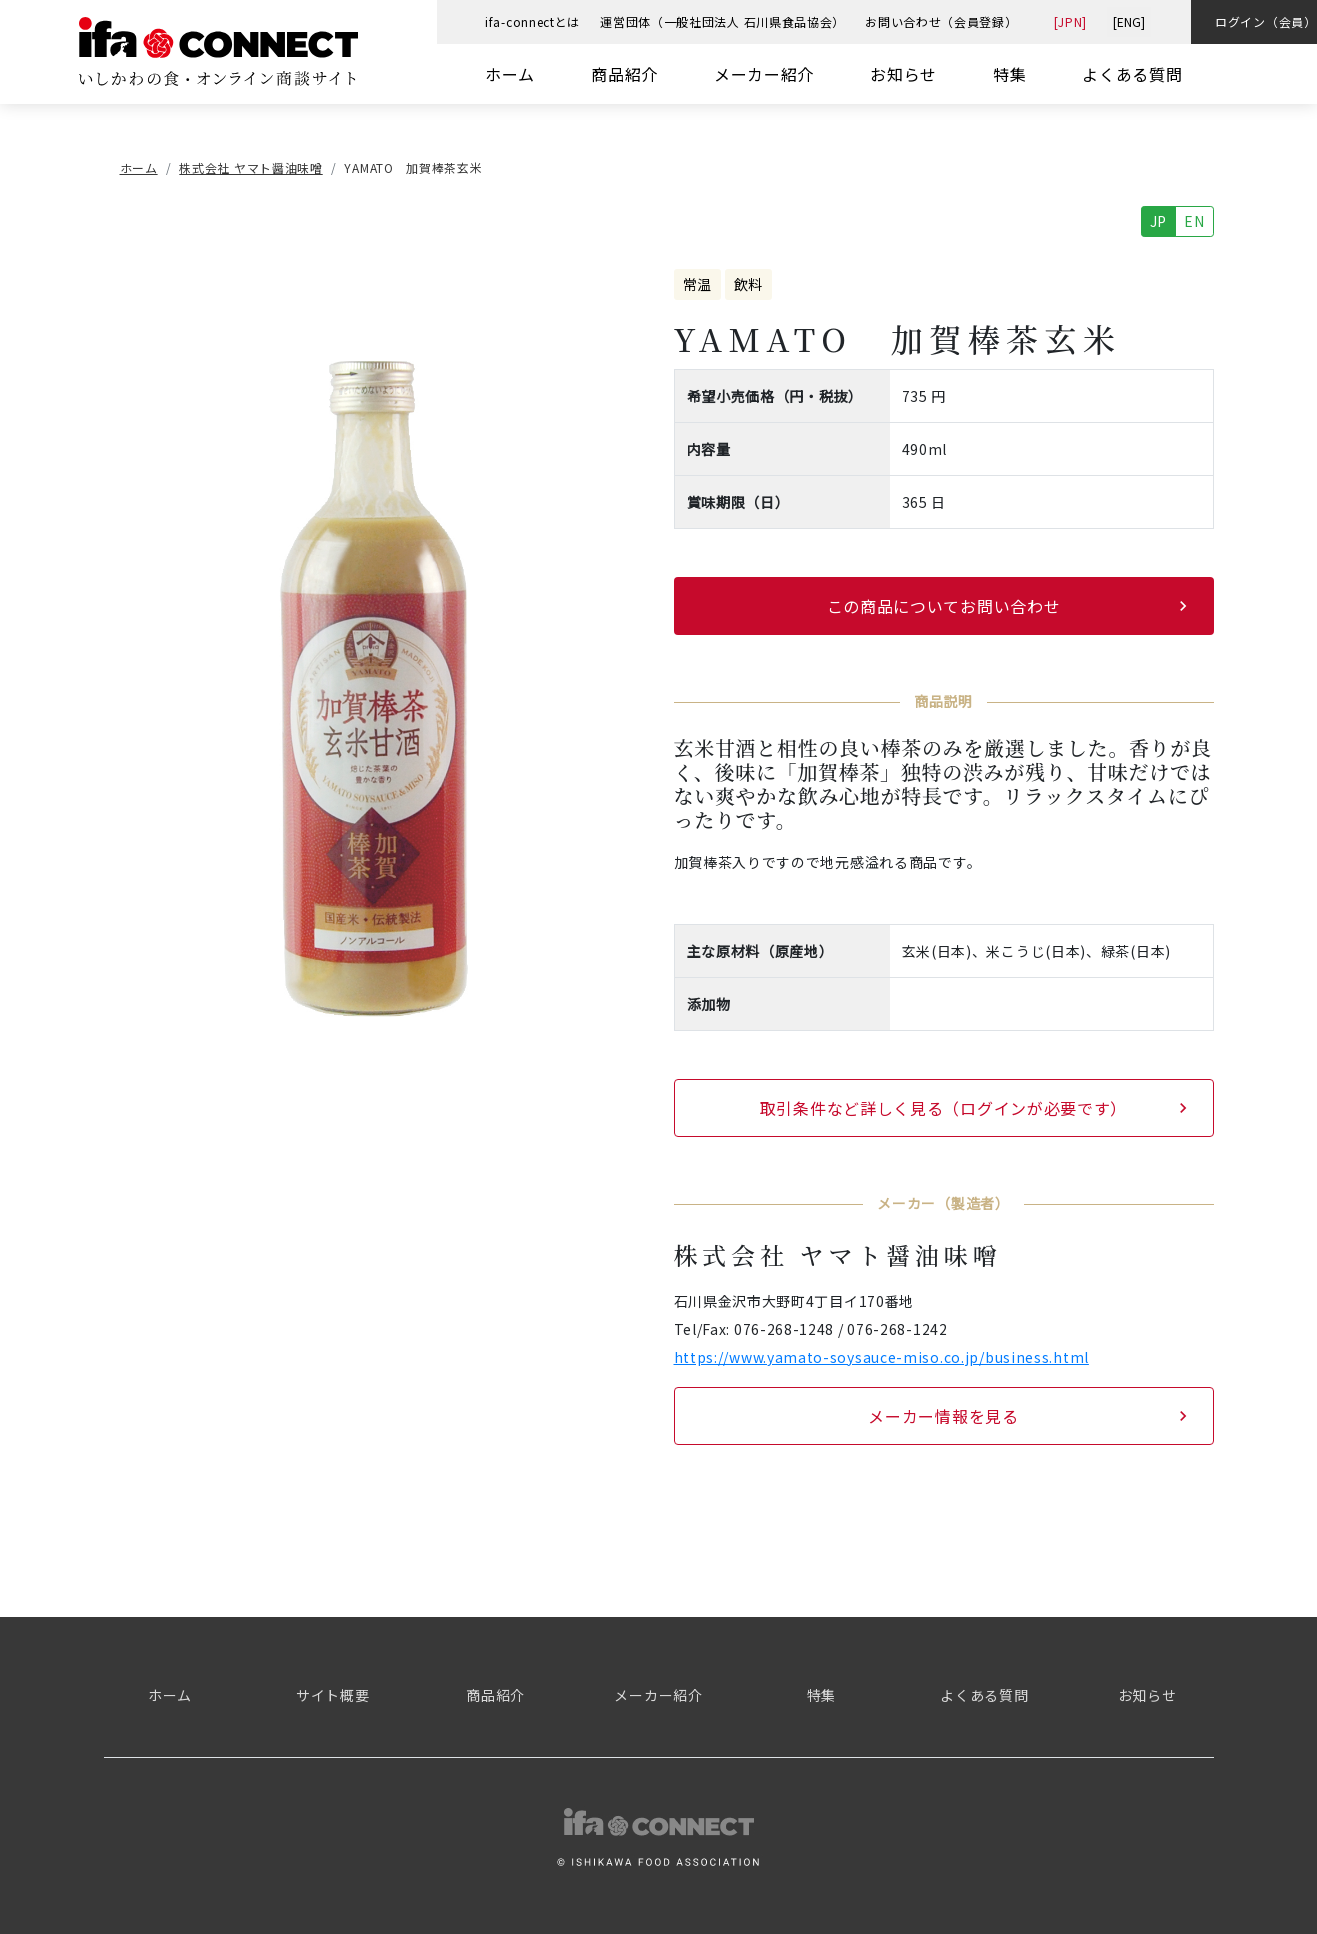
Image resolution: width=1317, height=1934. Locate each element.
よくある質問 (1132, 74)
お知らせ (903, 74)
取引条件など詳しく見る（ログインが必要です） (943, 1108)
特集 (1009, 74)
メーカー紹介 (764, 74)
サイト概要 (333, 1695)
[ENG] (1129, 21)
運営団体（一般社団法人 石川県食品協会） (722, 21)
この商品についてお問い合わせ (944, 606)
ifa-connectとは (532, 21)
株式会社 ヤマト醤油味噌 (250, 168)
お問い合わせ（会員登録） (941, 21)
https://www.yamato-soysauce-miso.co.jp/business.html (881, 1357)
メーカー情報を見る (943, 1416)
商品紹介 (624, 74)
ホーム (510, 74)
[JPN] (1071, 21)
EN (1194, 221)
